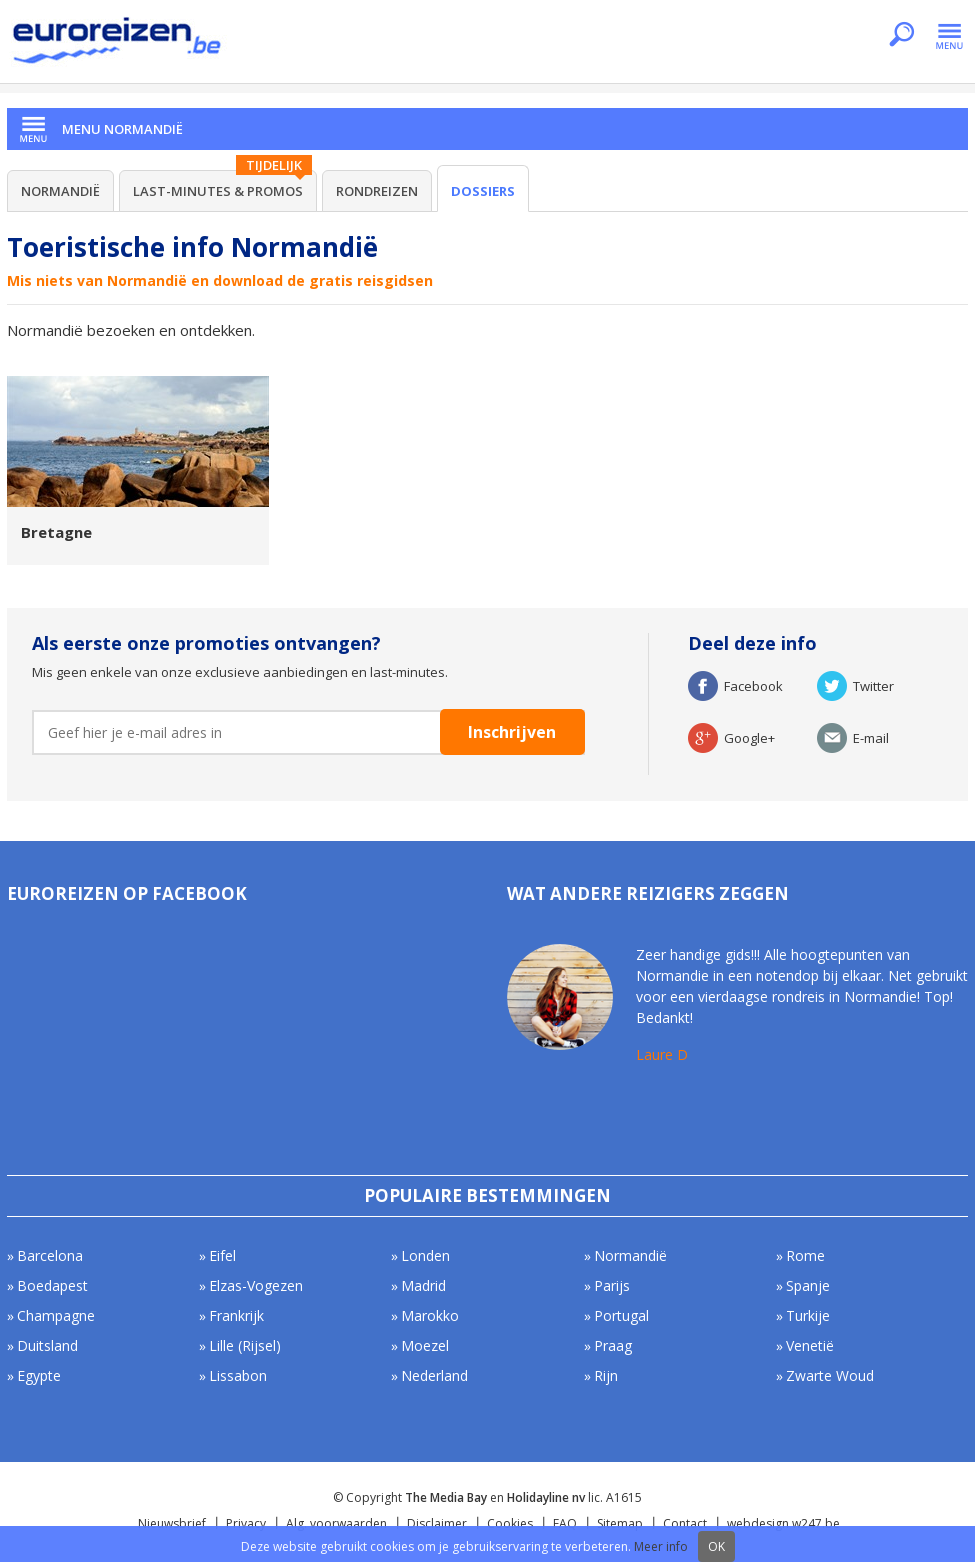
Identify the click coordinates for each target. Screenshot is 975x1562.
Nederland (434, 1375)
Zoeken (901, 36)
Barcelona (50, 1255)
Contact (685, 1523)
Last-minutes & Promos (218, 191)
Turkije (808, 1315)
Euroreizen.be (119, 44)
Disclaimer (437, 1523)
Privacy (246, 1523)
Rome (805, 1255)
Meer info (661, 1546)
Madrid (423, 1285)
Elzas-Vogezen (256, 1285)
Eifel (222, 1255)
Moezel (425, 1345)
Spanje (808, 1285)
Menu (949, 36)
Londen (425, 1255)
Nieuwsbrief (172, 1523)
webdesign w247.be (783, 1523)
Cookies (510, 1523)
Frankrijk (236, 1315)
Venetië (810, 1345)
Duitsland (47, 1345)
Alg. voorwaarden (336, 1523)
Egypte (39, 1375)
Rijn (606, 1375)
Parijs (612, 1285)
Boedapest (52, 1285)
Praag (613, 1345)
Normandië (60, 191)
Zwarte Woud (830, 1375)
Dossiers (483, 191)
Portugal (621, 1315)
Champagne (56, 1315)
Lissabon (238, 1375)
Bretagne (56, 532)
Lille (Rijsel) (245, 1345)
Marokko (430, 1315)
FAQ (565, 1523)
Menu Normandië (122, 129)
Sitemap (620, 1523)
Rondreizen (377, 191)
